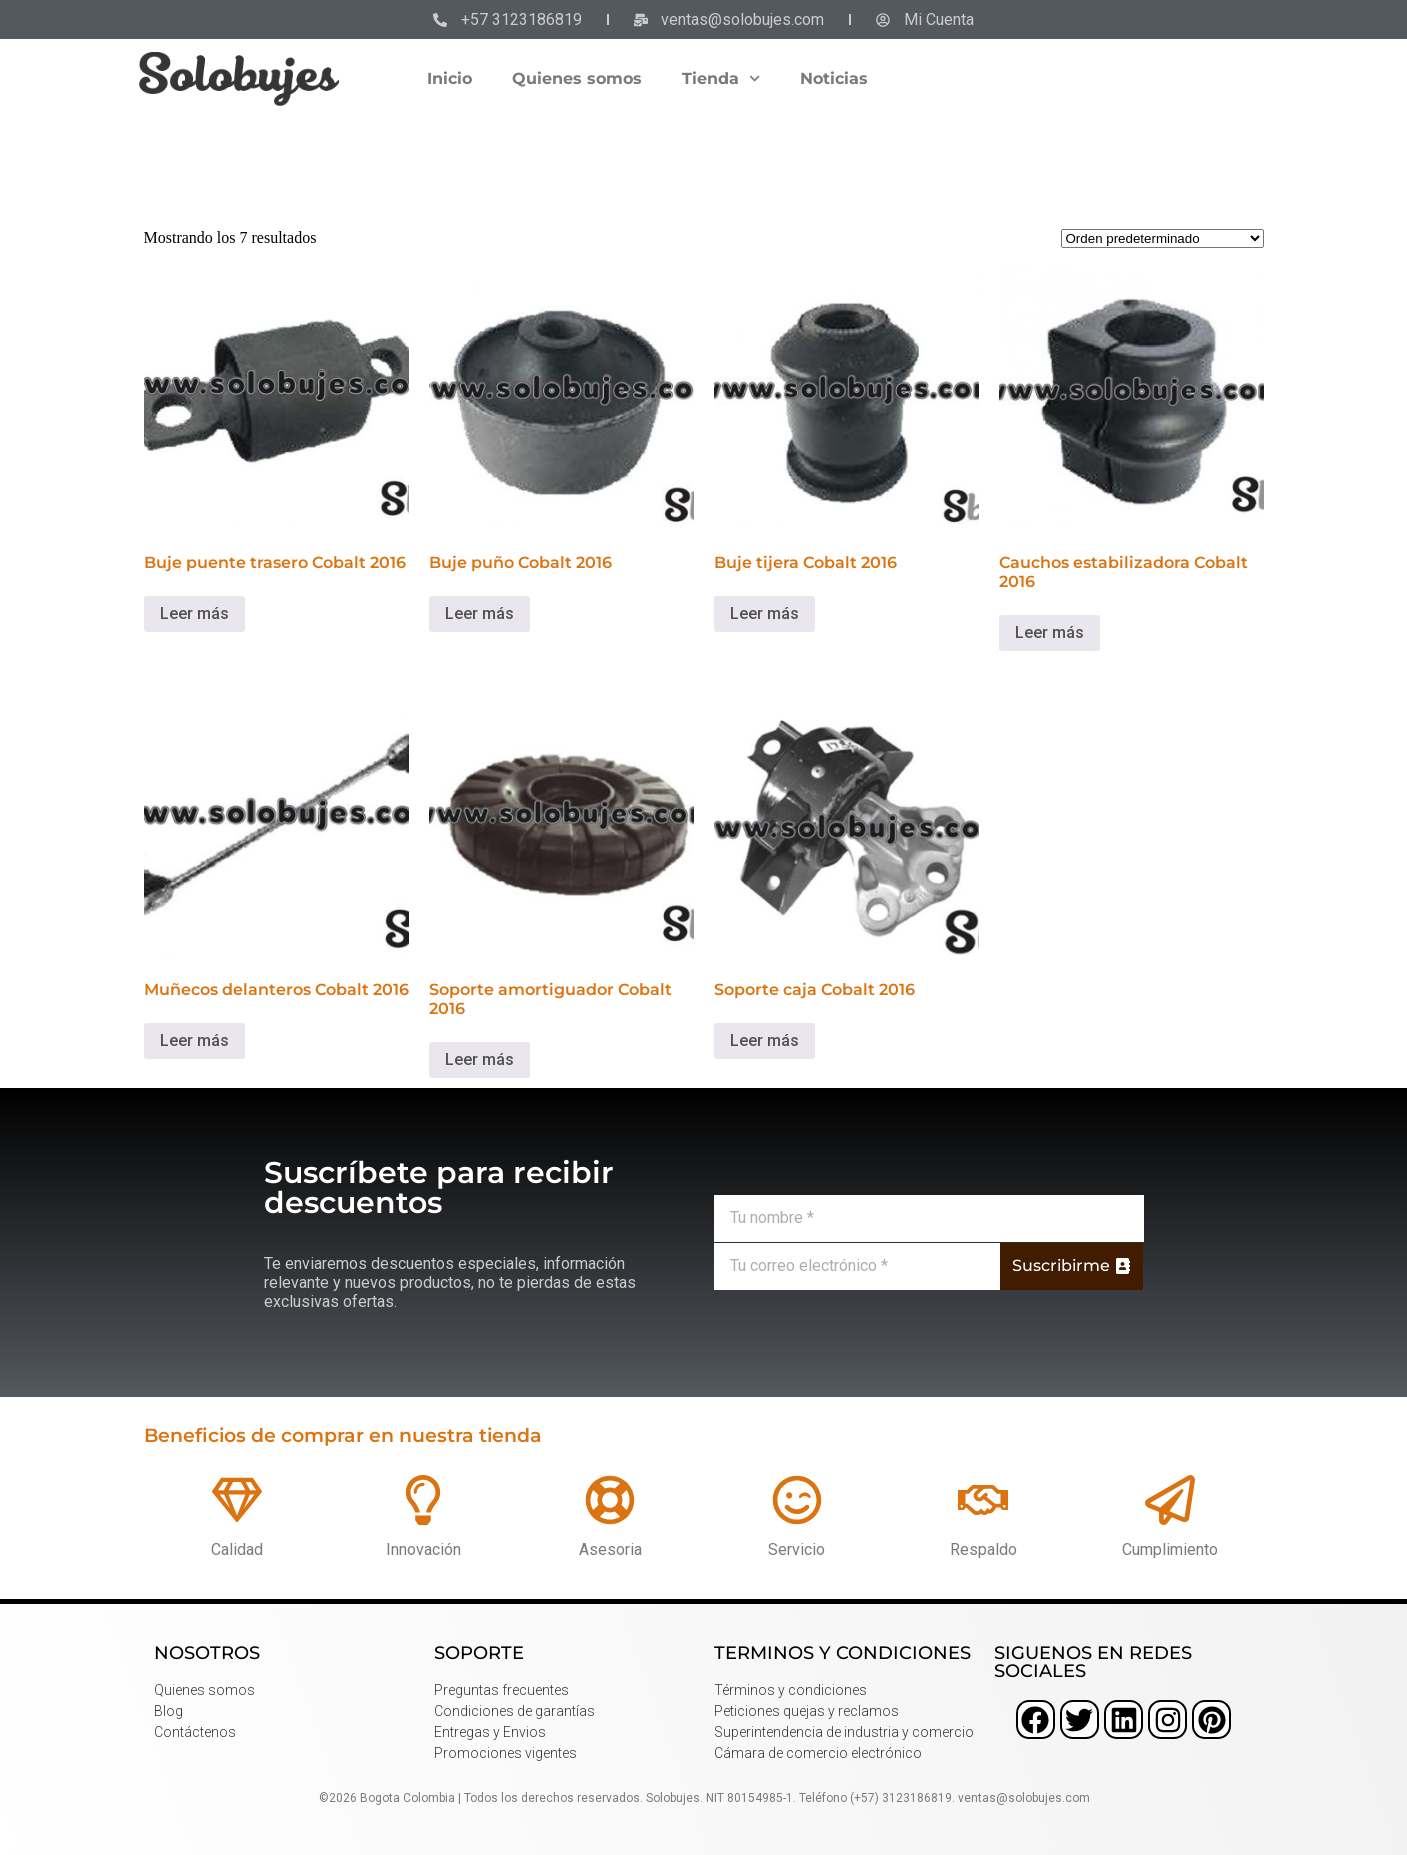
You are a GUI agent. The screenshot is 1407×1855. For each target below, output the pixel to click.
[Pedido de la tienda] (1162, 238)
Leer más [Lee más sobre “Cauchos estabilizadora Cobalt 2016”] (1049, 632)
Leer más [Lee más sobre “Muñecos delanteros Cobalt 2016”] (194, 1040)
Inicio (449, 78)
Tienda (721, 78)
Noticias (834, 78)
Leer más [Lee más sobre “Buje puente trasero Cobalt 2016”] (194, 613)
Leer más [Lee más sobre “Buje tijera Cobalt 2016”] (764, 613)
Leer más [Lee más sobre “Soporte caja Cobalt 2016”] (764, 1040)
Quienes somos (577, 78)
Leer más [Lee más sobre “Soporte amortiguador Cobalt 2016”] (479, 1059)
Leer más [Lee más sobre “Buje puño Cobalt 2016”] (479, 613)
